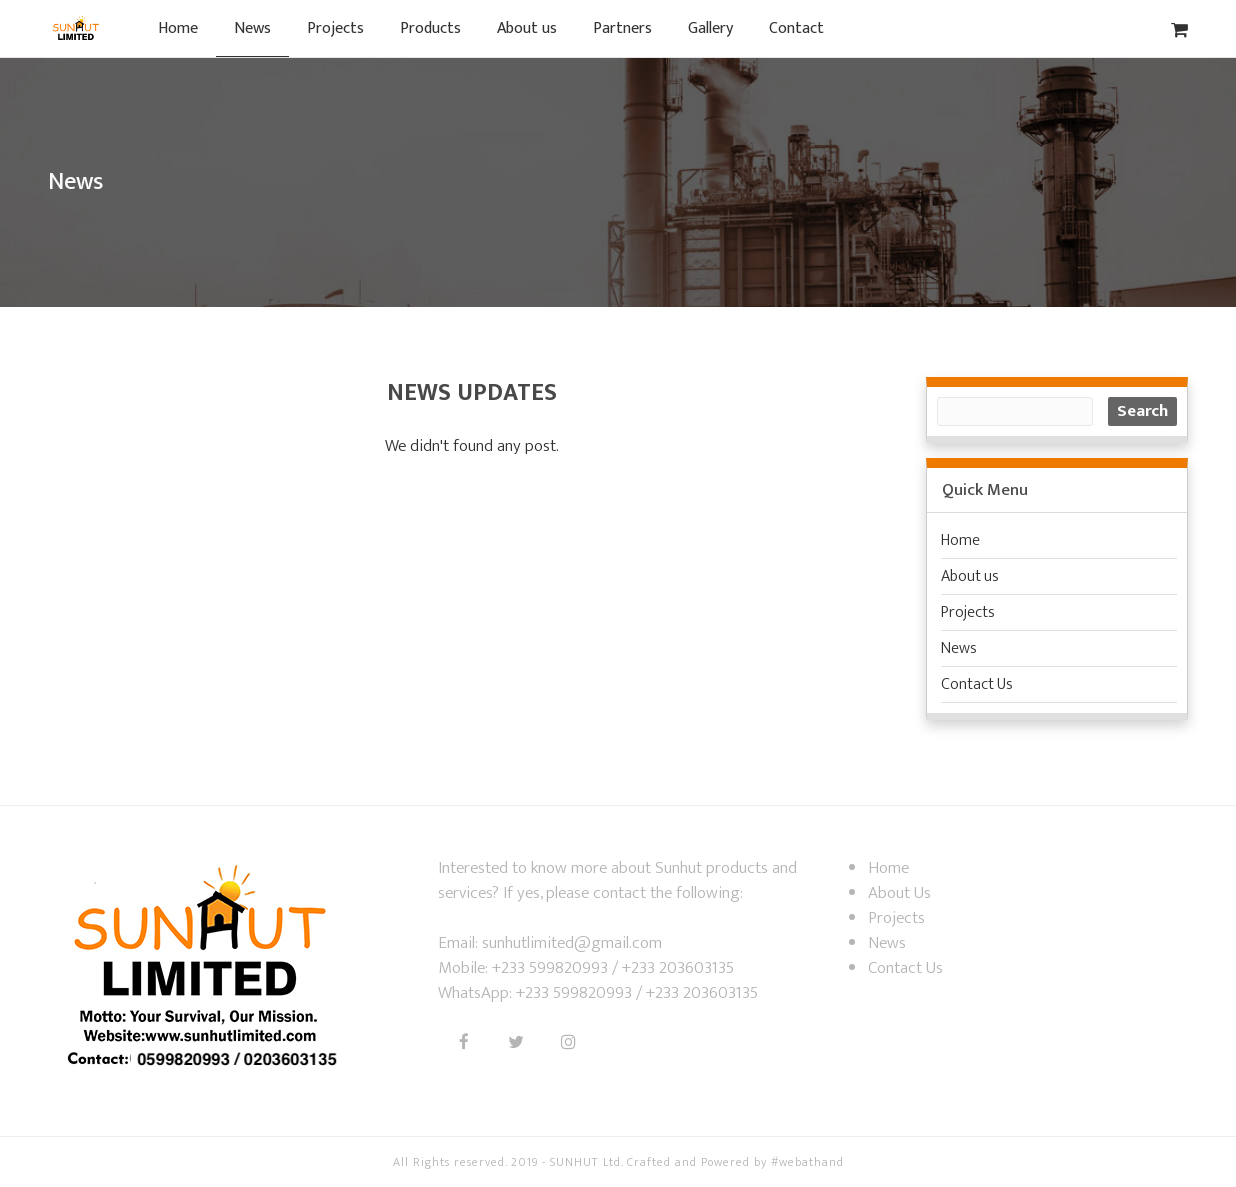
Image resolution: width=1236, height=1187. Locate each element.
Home (178, 28)
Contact (796, 28)
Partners (622, 28)
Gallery (710, 28)
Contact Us (977, 684)
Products (430, 28)
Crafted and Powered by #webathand (735, 1162)
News (252, 28)
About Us (899, 893)
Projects (335, 28)
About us (527, 28)
